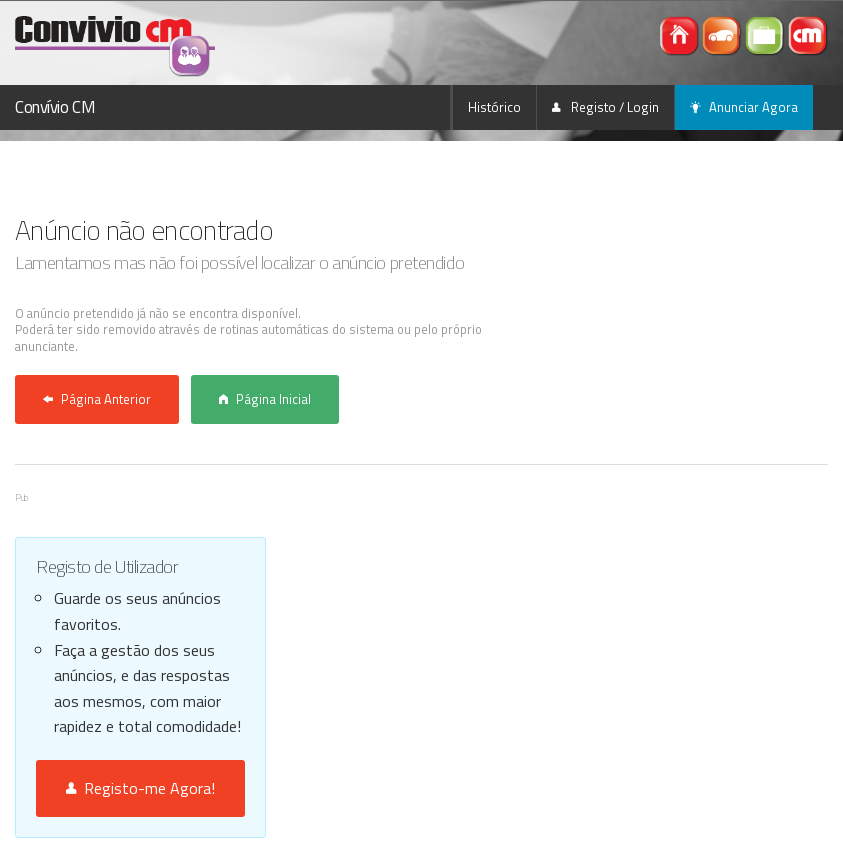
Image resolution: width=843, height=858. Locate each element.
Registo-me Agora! (140, 788)
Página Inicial (265, 399)
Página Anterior (97, 399)
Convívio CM (55, 107)
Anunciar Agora (744, 107)
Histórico (494, 107)
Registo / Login (605, 107)
